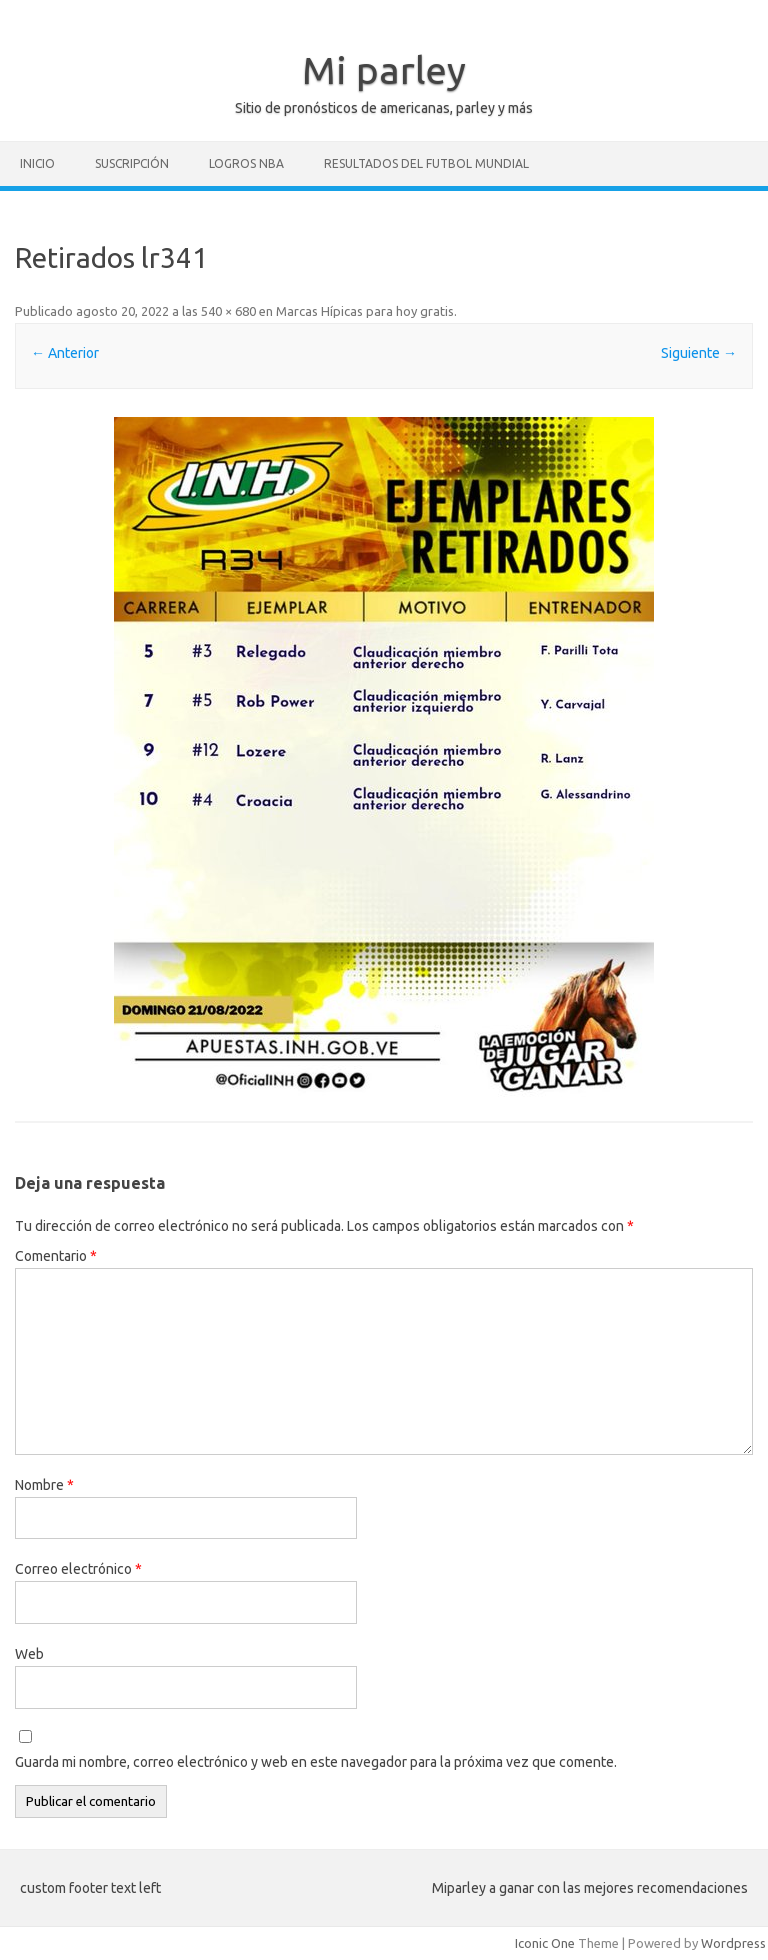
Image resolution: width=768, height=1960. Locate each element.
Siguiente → (699, 353)
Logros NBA (246, 163)
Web (29, 1654)
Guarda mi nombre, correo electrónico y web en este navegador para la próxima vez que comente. (316, 1762)
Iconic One (545, 1943)
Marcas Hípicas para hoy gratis (365, 311)
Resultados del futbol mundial (426, 163)
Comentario (56, 1256)
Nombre (44, 1485)
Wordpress (733, 1943)
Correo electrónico (78, 1569)
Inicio (37, 163)
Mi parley (384, 70)
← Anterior (65, 353)
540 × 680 (228, 311)
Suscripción (132, 163)
